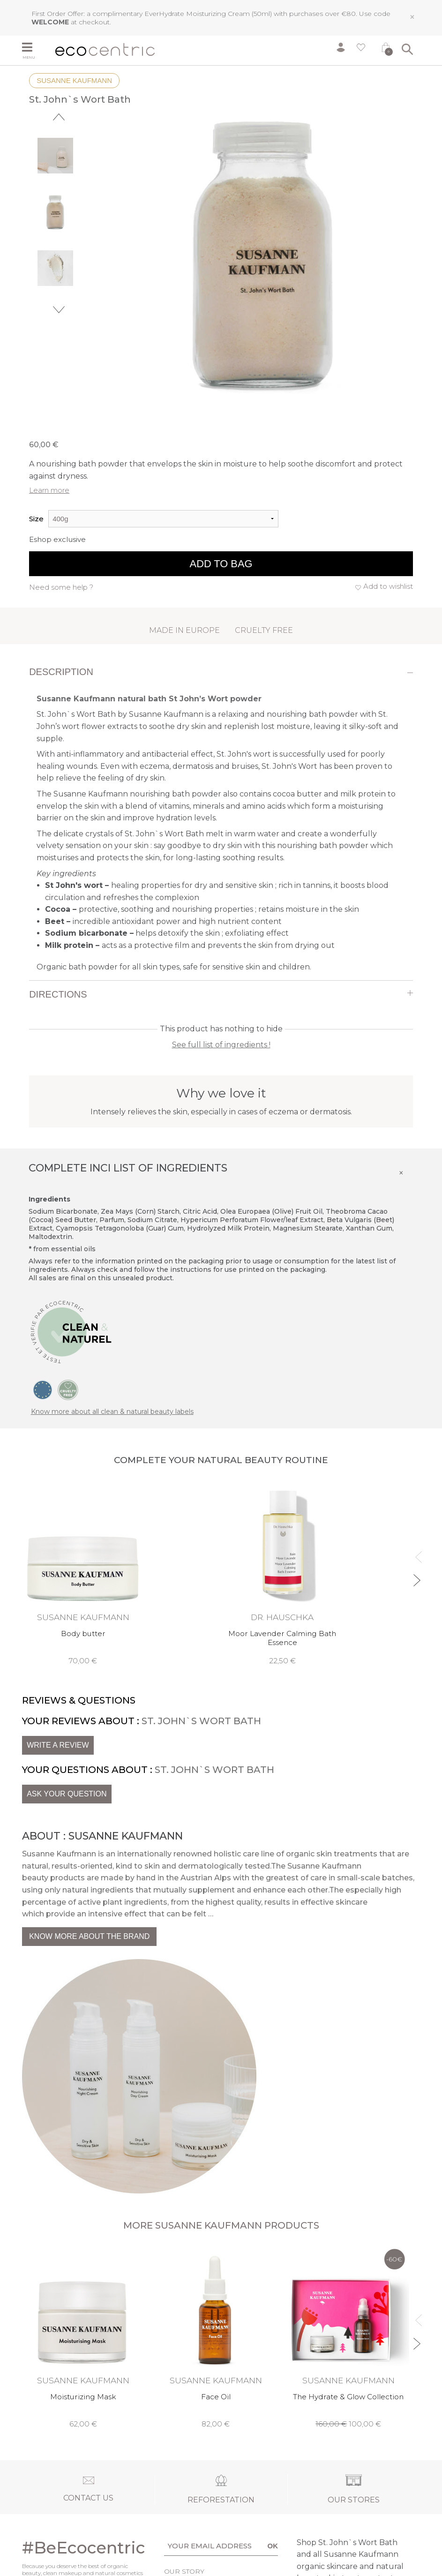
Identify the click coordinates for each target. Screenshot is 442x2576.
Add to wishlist (388, 586)
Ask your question (66, 1794)
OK (273, 2546)
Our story (184, 2571)
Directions (58, 994)
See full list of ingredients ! (221, 1044)
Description (61, 672)
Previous (59, 116)
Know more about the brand (89, 1936)
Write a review (58, 1745)
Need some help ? (61, 587)
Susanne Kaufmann (74, 80)
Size (36, 518)
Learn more (49, 490)
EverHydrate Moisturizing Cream (197, 13)
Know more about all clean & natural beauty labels (112, 1411)
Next (59, 309)
